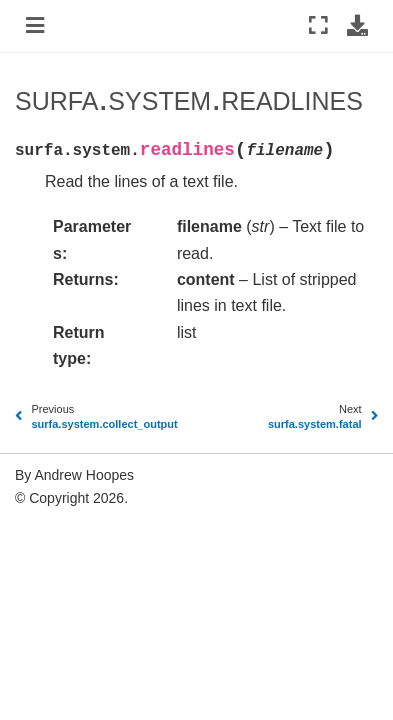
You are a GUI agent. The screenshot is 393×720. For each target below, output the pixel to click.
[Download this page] (357, 26)
